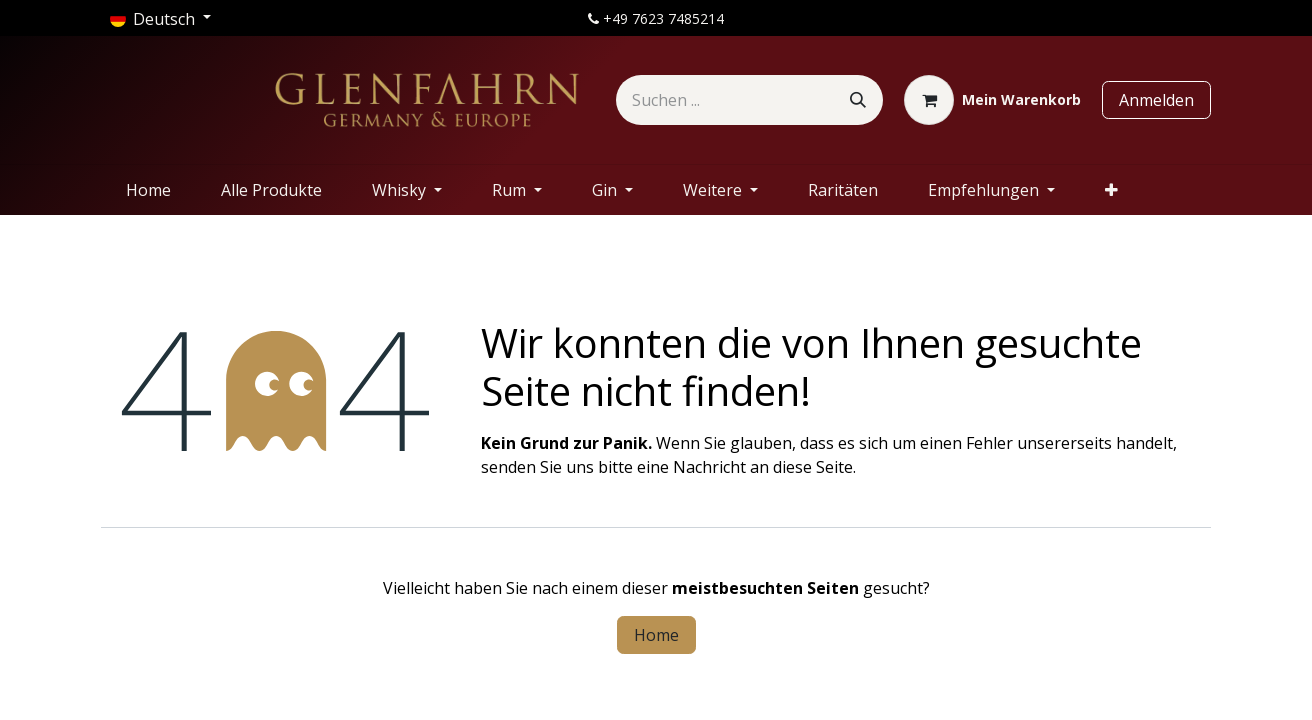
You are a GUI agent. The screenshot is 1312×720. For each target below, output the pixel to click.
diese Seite (813, 467)
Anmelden (1156, 100)
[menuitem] (148, 190)
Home (656, 635)
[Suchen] (858, 100)
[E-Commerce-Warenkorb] (992, 100)
